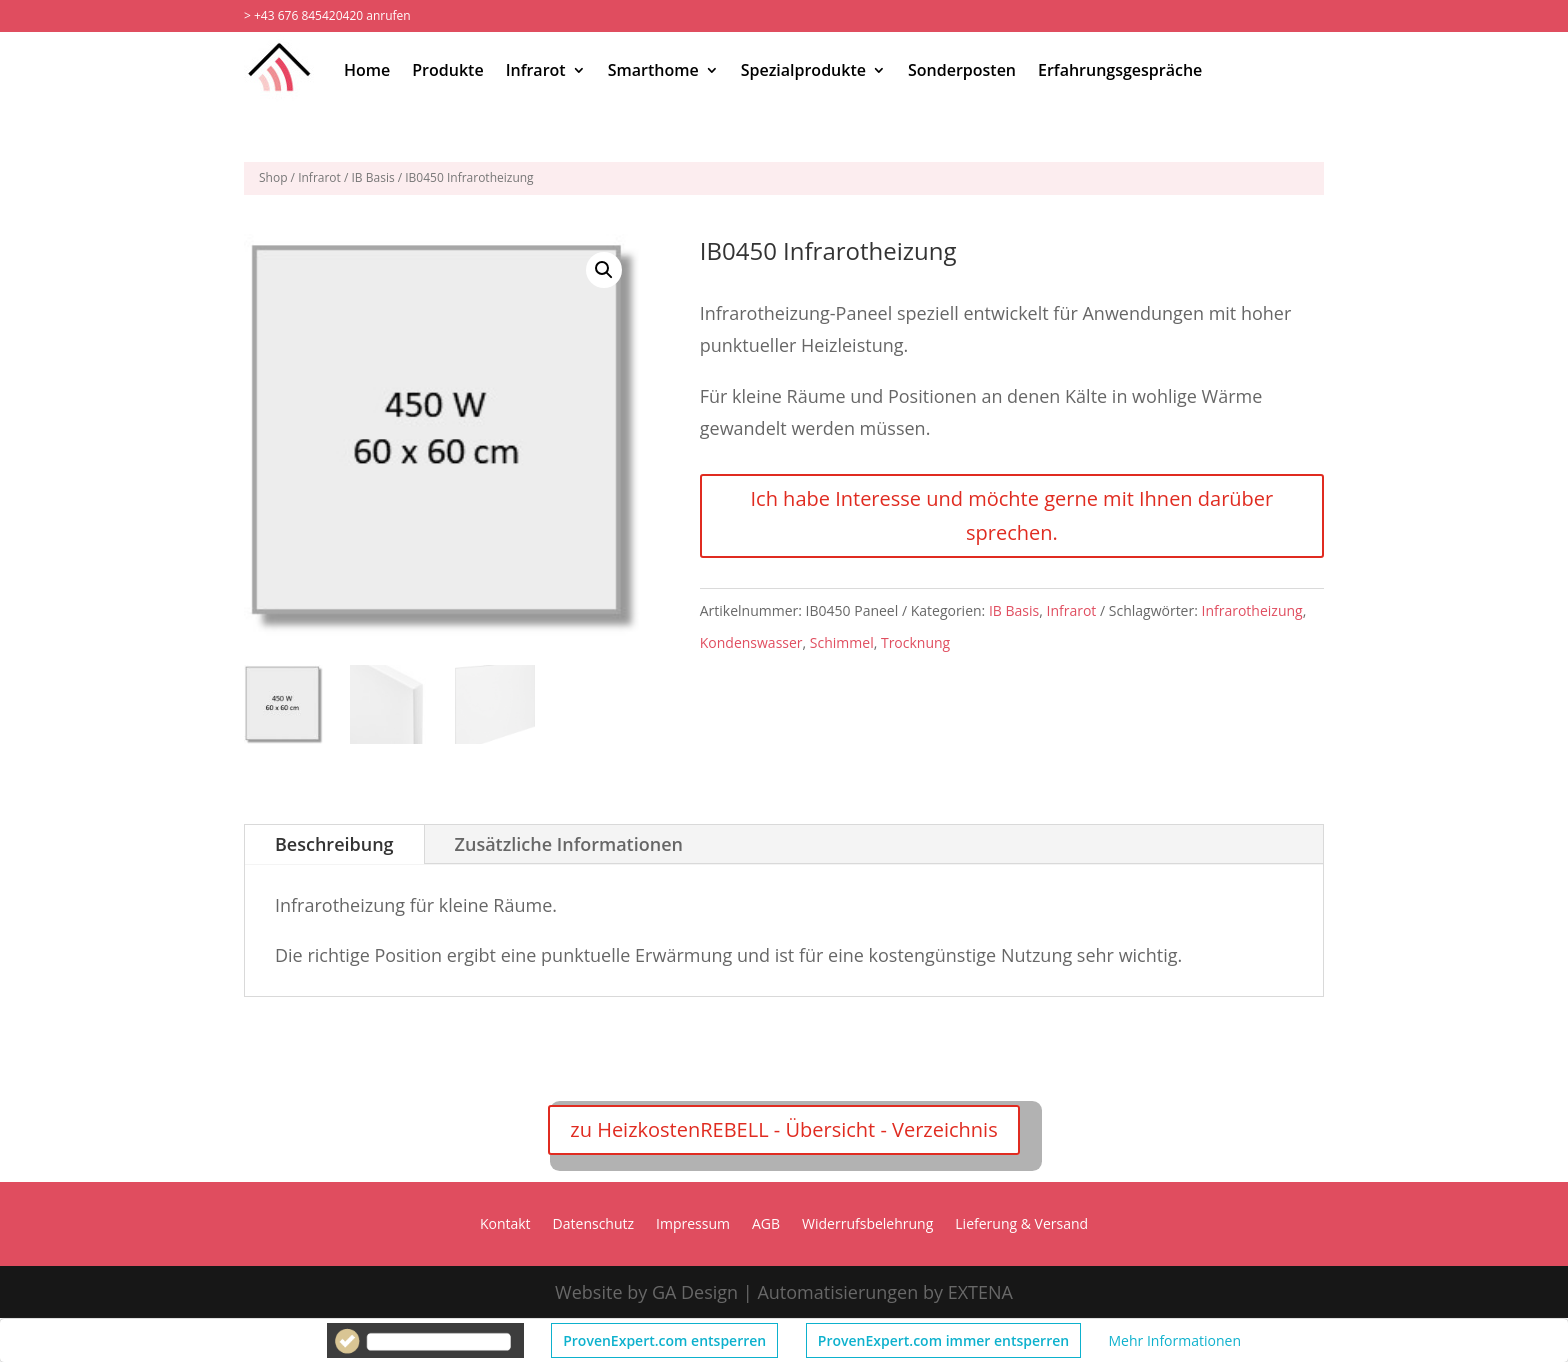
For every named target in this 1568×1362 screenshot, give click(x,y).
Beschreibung (334, 844)
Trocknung (915, 642)
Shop (273, 177)
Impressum (693, 1225)
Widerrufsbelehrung (867, 1225)
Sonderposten (962, 70)
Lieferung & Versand (1021, 1225)
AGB (766, 1225)
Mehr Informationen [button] (1175, 1340)
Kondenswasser (751, 642)
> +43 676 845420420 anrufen (327, 15)
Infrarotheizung (1252, 610)
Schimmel (842, 642)
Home (367, 70)
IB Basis (373, 177)
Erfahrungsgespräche (1120, 70)
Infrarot (536, 70)
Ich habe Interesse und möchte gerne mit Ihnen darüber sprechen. (1011, 515)
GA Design (695, 1292)
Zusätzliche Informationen (569, 844)
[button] (604, 270)
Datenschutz (593, 1225)
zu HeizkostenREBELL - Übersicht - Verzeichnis (783, 1129)
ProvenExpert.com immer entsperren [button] (943, 1340)
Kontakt (505, 1225)
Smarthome (653, 70)
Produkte (447, 70)
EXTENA (980, 1292)
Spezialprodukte (803, 70)
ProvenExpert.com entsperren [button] (664, 1340)
